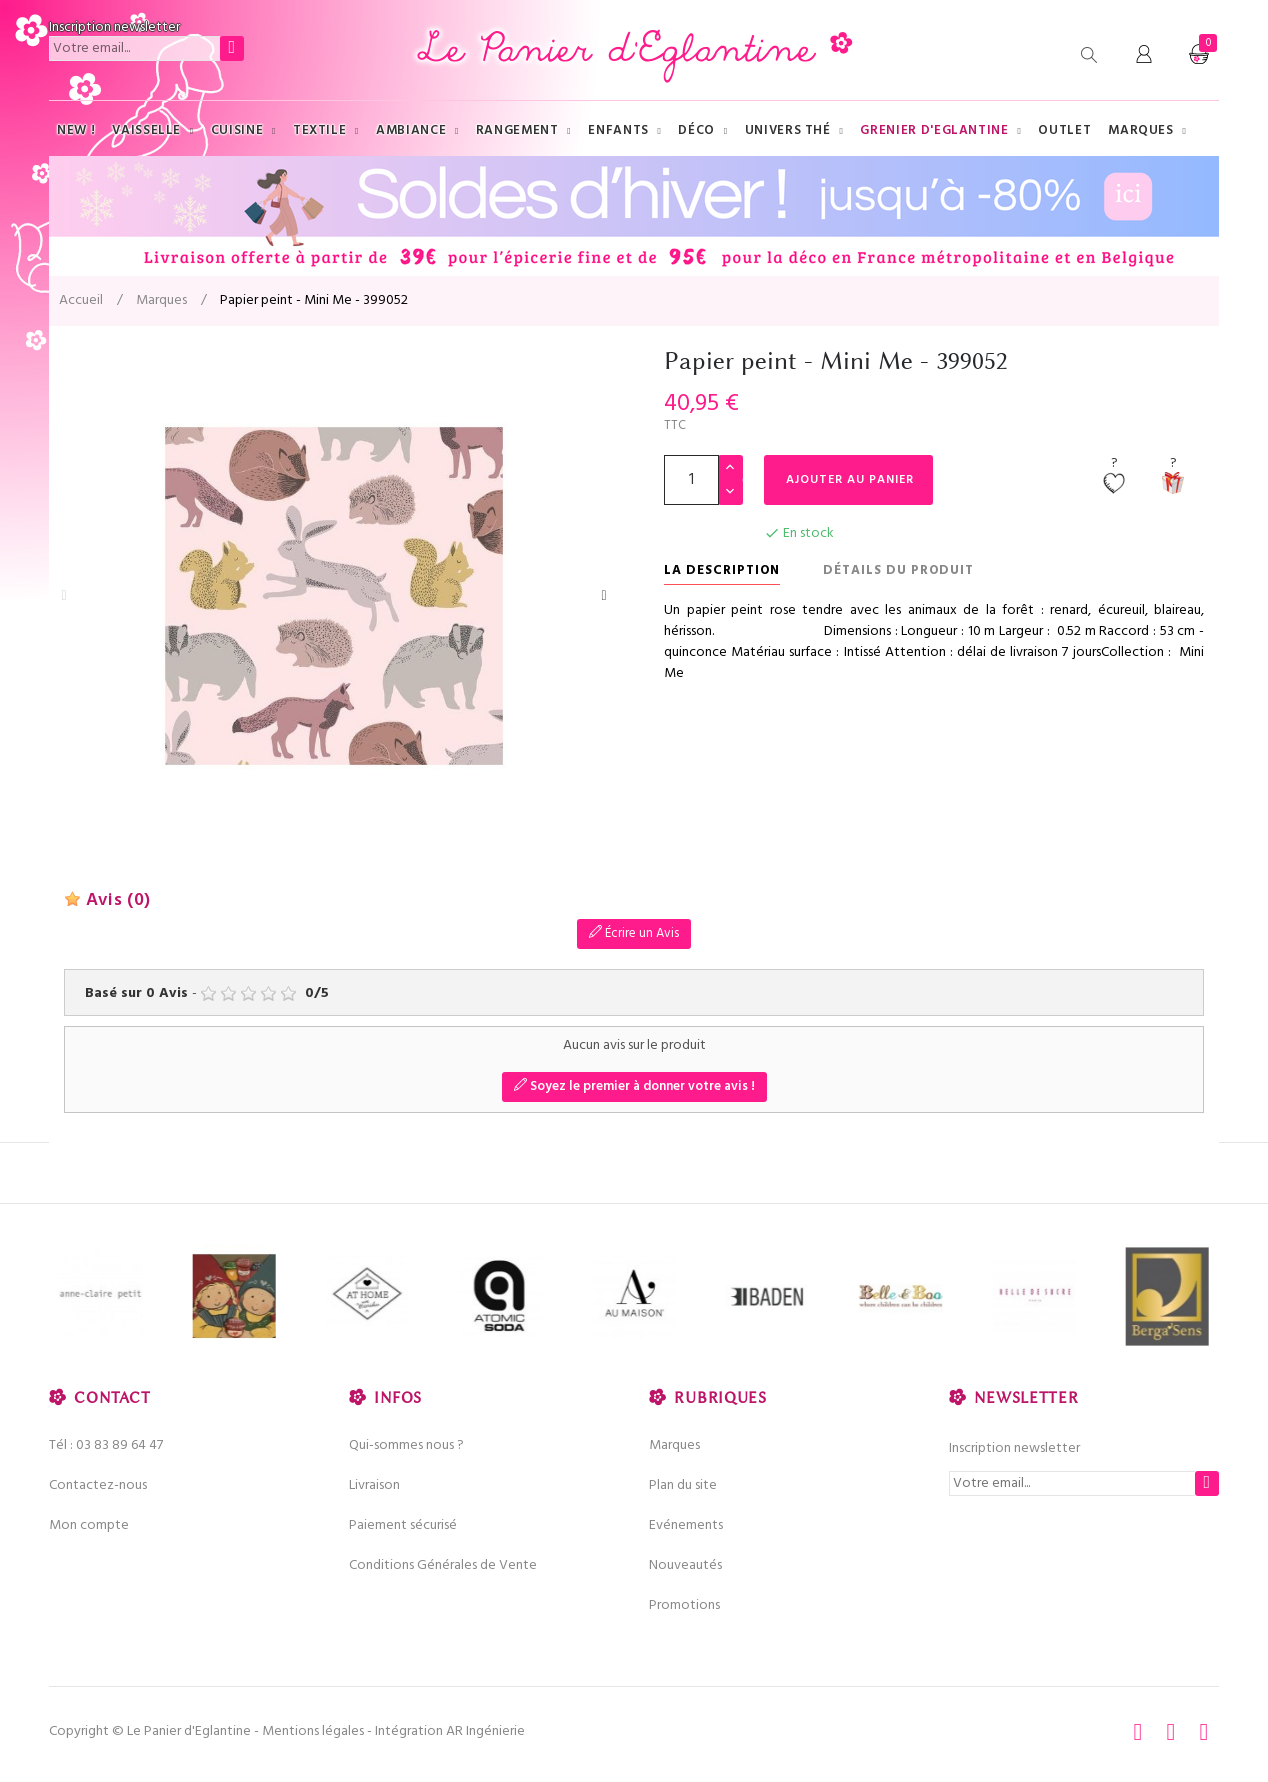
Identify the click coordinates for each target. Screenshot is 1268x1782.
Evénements (686, 1525)
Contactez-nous (98, 1485)
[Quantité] (691, 480)
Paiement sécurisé (403, 1525)
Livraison (374, 1485)
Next (604, 596)
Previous (64, 596)
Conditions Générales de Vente (443, 1565)
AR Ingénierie (485, 1731)
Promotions (684, 1605)
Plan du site (683, 1485)
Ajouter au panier (850, 480)
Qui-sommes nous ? (406, 1445)
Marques (674, 1445)
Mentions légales (313, 1731)
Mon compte (89, 1525)
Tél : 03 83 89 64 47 (106, 1445)
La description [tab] (722, 570)
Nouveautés (685, 1565)
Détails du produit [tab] (898, 570)
